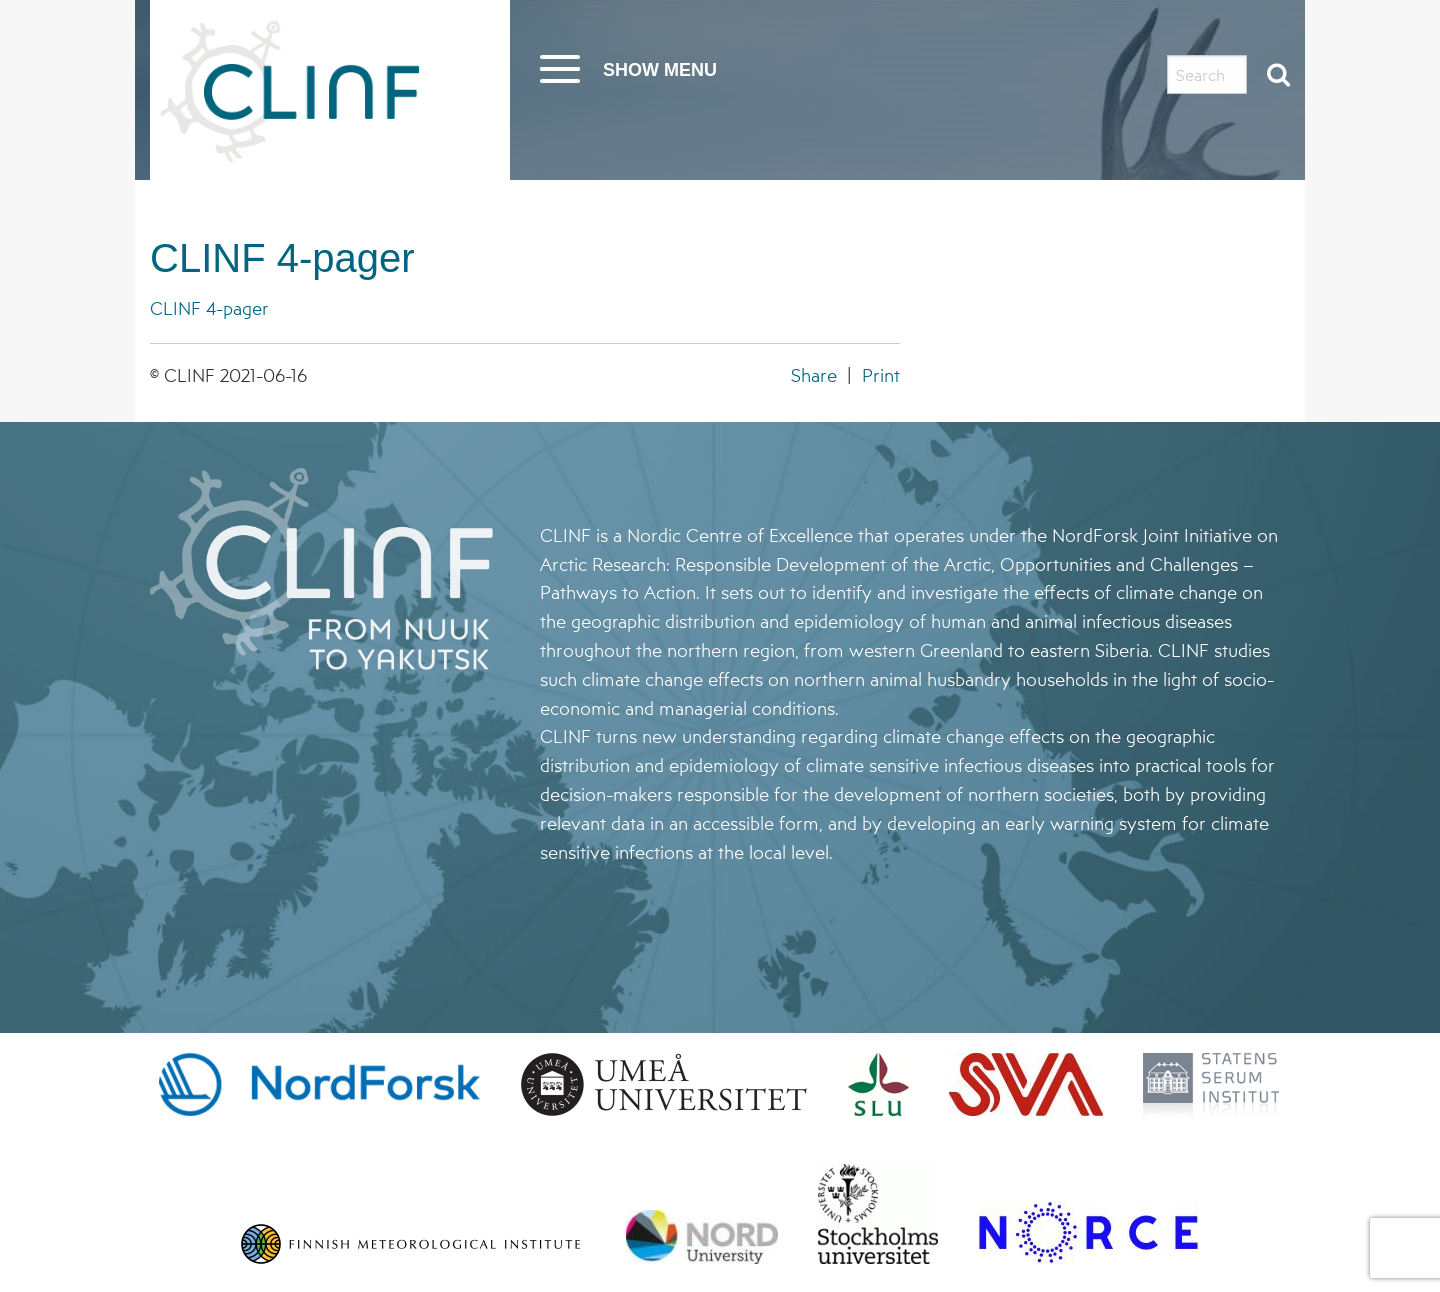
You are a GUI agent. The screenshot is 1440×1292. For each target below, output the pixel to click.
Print (881, 375)
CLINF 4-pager (282, 258)
